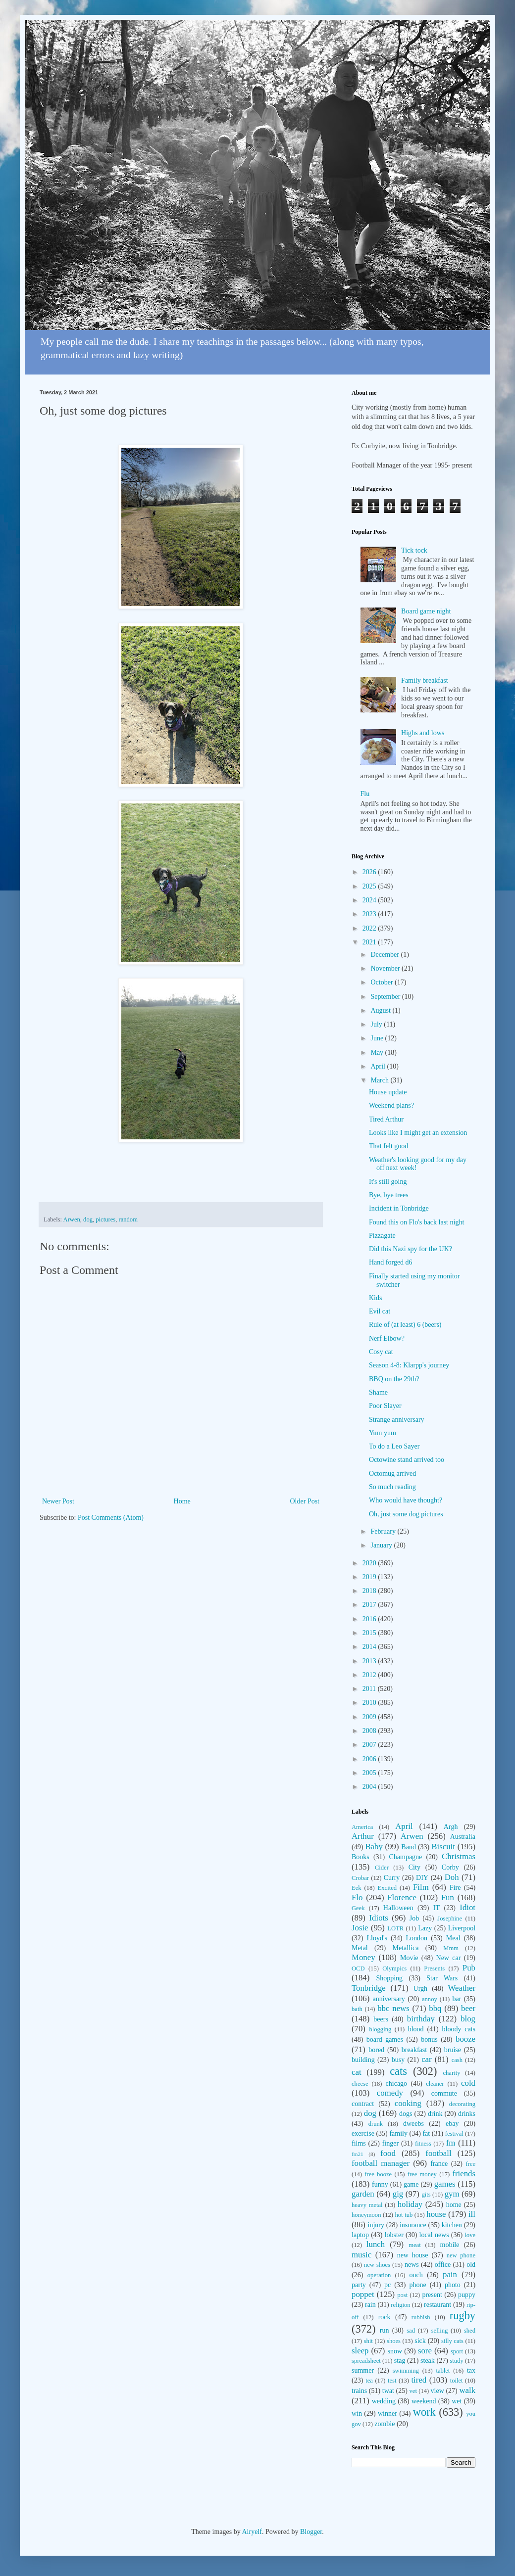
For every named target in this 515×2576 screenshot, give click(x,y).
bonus (429, 2039)
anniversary (388, 1999)
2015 (370, 1633)
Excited (387, 1887)
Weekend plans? (391, 1105)
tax (471, 2370)
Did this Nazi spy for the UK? (410, 1249)
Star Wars (442, 1978)
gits (425, 2194)
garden (363, 2194)
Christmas (458, 1856)
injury (376, 2225)
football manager (381, 2163)
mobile (450, 2244)
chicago (397, 2083)
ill (471, 2214)
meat (414, 2245)
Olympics (394, 1968)
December (385, 954)
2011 (370, 1688)
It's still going (388, 1181)
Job (414, 1918)
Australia (462, 1836)
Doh (452, 1877)
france (439, 2163)
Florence (401, 1897)
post (402, 2295)
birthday (421, 2018)
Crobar (360, 1877)
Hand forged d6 (390, 1262)
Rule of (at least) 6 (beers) (405, 1324)
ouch (416, 2275)
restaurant (437, 2304)
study (456, 2360)
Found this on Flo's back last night (416, 1222)
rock (384, 2317)
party (359, 2285)
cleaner (435, 2083)
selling (439, 2330)
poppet (363, 2294)
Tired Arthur (386, 1119)
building (363, 2059)
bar (456, 1999)
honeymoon (366, 2214)
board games (384, 2039)
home (454, 2204)
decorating (462, 2104)
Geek (358, 1908)
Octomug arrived (392, 1473)
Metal (360, 1948)
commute (444, 2093)
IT (436, 1908)
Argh (451, 1826)
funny (380, 2184)
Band (408, 1847)
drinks (466, 2113)
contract (363, 2104)
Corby (450, 1867)
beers (380, 2019)
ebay (452, 2123)
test (392, 2380)
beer (468, 2008)
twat (388, 2390)
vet (413, 2391)
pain (450, 2274)
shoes (394, 2341)
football (438, 2153)
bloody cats (458, 2029)
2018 (370, 1590)
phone (417, 2285)
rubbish (421, 2317)
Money (363, 1957)
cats (398, 2071)
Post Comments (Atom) (111, 1517)
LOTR (395, 1928)
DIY (422, 1877)
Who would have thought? (405, 1500)
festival (454, 2133)
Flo (357, 1897)
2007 (370, 1744)
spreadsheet (366, 2360)
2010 (370, 1702)
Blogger (311, 2531)
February (383, 1531)
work (424, 2412)
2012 (370, 1675)
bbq (435, 2008)
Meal (453, 1938)
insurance (413, 2225)
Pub (469, 1967)
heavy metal (367, 2204)
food (388, 2153)
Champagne (405, 1857)
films (359, 2143)
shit (368, 2341)
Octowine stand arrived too (406, 1459)
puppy (466, 2294)
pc (387, 2285)
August (381, 1010)
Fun (447, 1897)
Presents (434, 1968)
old (470, 2264)
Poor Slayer (385, 1405)
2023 (370, 914)
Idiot (467, 1907)
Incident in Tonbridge (399, 1208)
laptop (360, 2235)
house (436, 2214)
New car (448, 1958)
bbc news (393, 2008)
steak (427, 2360)
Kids (375, 1298)
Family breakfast (424, 680)
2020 (370, 1563)
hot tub (404, 2214)
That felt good (388, 1146)
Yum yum (382, 1433)
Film (421, 1887)
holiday (410, 2204)
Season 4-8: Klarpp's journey (409, 1365)
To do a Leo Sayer (394, 1446)
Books (360, 1857)
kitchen (452, 2225)
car (426, 2059)
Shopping (389, 1978)
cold (468, 2083)
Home (182, 1501)
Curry (392, 1877)
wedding (384, 2401)
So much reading (392, 1487)
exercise (363, 2133)
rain (370, 2304)
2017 (370, 1604)
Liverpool (461, 1928)
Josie (360, 1927)
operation (379, 2275)
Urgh (420, 1988)
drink (435, 2113)
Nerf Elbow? (387, 1338)
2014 (370, 1646)
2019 (370, 1577)
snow (394, 2351)
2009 (370, 1717)
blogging (380, 2029)
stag (400, 2360)
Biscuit (443, 1846)
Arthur (363, 1836)
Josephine (449, 1918)
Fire (455, 1887)
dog (88, 1219)
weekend (424, 2401)
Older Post (305, 1501)
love (469, 2235)
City (414, 1867)
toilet (456, 2380)
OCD (358, 1968)
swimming (406, 2370)
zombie (384, 2424)
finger (390, 2143)
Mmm (451, 1948)
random (127, 1219)
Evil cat (379, 1311)
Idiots (378, 1917)
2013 (370, 1661)
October (382, 982)
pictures (105, 1219)
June (377, 1038)
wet (457, 2401)
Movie (409, 1958)
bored (376, 2050)
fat (426, 2133)
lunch (375, 2244)
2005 (370, 1773)
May (377, 1052)
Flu (365, 793)
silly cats (452, 2341)
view (437, 2390)
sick (420, 2340)
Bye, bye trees (389, 1195)
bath (357, 2009)
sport (457, 2351)
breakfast (414, 2050)
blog (468, 2018)
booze (465, 2039)
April (378, 1066)
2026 (370, 872)
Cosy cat (381, 1352)
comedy (390, 2093)
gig (398, 2194)
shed (469, 2330)
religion (400, 2304)
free (470, 2163)
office (443, 2264)
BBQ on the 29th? (394, 1379)
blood (416, 2029)
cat (356, 2072)
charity (451, 2072)
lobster (394, 2235)
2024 (370, 900)
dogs (405, 2113)
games (445, 2184)
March (380, 1080)
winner (387, 2413)
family (398, 2133)
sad (411, 2330)
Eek (356, 1887)
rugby (462, 2315)
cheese (360, 2083)
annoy (429, 1999)
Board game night (426, 611)
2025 (370, 886)
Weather (461, 1988)
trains (359, 2390)
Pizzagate (382, 1235)
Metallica (406, 1948)
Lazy (425, 1928)
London (417, 1938)
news (412, 2264)
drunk (375, 2123)
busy (398, 2059)
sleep (360, 2350)
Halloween (398, 1908)
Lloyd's (376, 1938)
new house (412, 2255)
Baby (373, 1846)
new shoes (377, 2264)
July (377, 1024)
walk (467, 2390)
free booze (378, 2174)
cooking (408, 2103)
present (432, 2294)
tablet (443, 2370)
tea (369, 2380)
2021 (370, 942)
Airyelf (251, 2531)
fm (451, 2143)
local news (434, 2235)
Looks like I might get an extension (418, 1132)
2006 (370, 1759)
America (362, 1827)
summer (363, 2370)
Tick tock (414, 550)
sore (425, 2350)
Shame (378, 1392)
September (386, 996)
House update (388, 1092)
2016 (370, 1619)
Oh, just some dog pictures (406, 1514)
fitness (423, 2143)
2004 (370, 1786)
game (411, 2184)
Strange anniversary (396, 1419)
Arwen (71, 1219)
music (361, 2254)
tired (418, 2380)
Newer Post (58, 1501)
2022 (370, 928)
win (357, 2413)
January (382, 1545)
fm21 (357, 2154)
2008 (370, 1730)
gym (452, 2194)
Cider (382, 1867)
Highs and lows (422, 733)
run (384, 2330)
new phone (461, 2255)
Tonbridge (369, 1988)
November (386, 968)
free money (422, 2174)
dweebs (413, 2123)
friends (463, 2173)
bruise (452, 2050)
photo (453, 2285)
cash (457, 2060)
